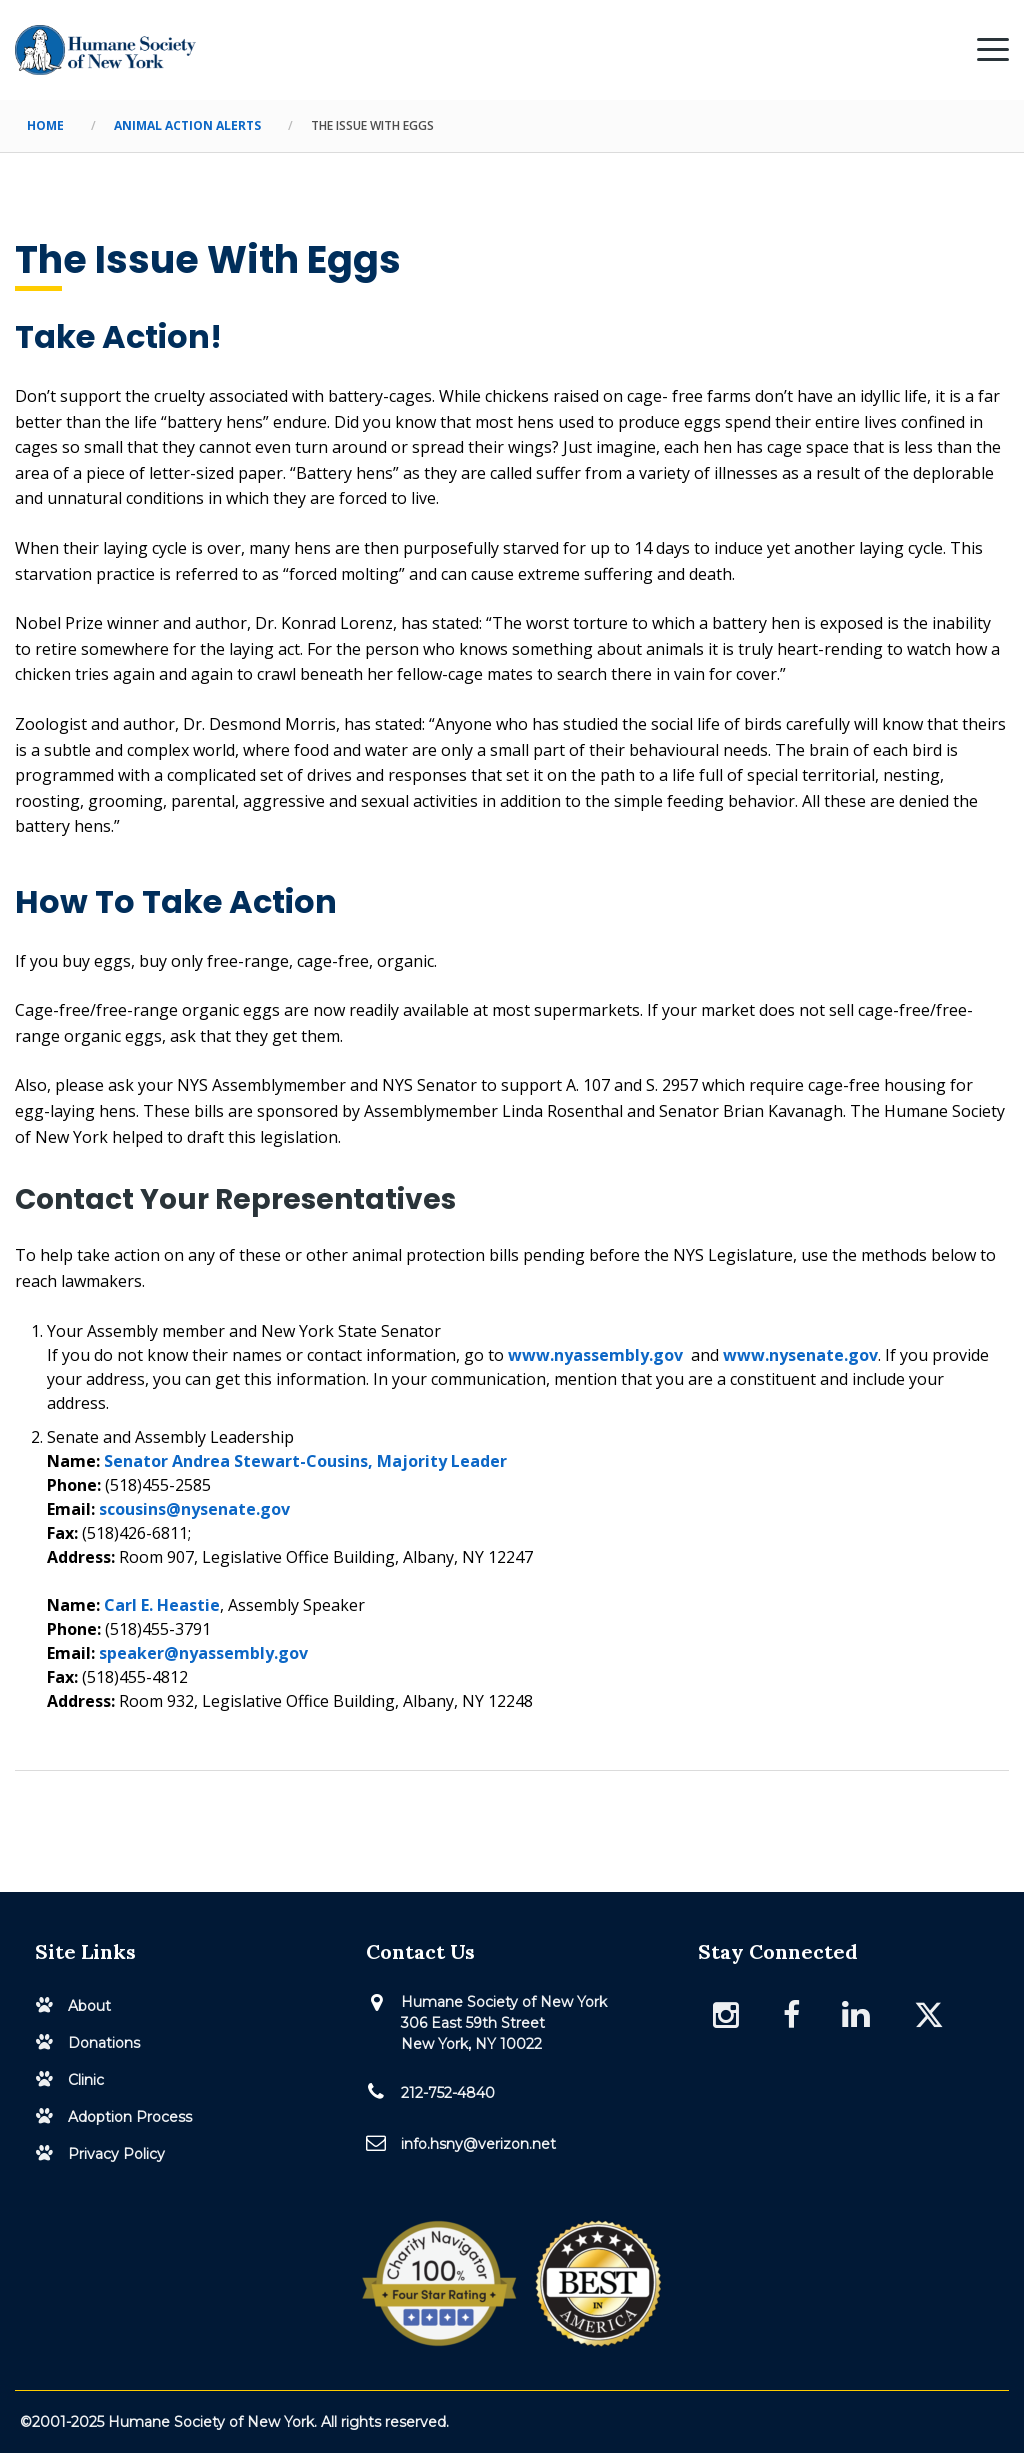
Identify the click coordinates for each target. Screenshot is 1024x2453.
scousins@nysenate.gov (194, 1509)
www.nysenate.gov (800, 1355)
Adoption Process (130, 2117)
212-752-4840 (448, 2093)
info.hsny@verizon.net (478, 2144)
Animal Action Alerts (187, 125)
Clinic (86, 2080)
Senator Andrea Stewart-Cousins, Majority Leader (305, 1461)
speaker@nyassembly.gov (203, 1653)
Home (45, 125)
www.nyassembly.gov (595, 1355)
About (89, 2006)
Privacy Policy (116, 2154)
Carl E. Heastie (162, 1605)
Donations (104, 2043)
